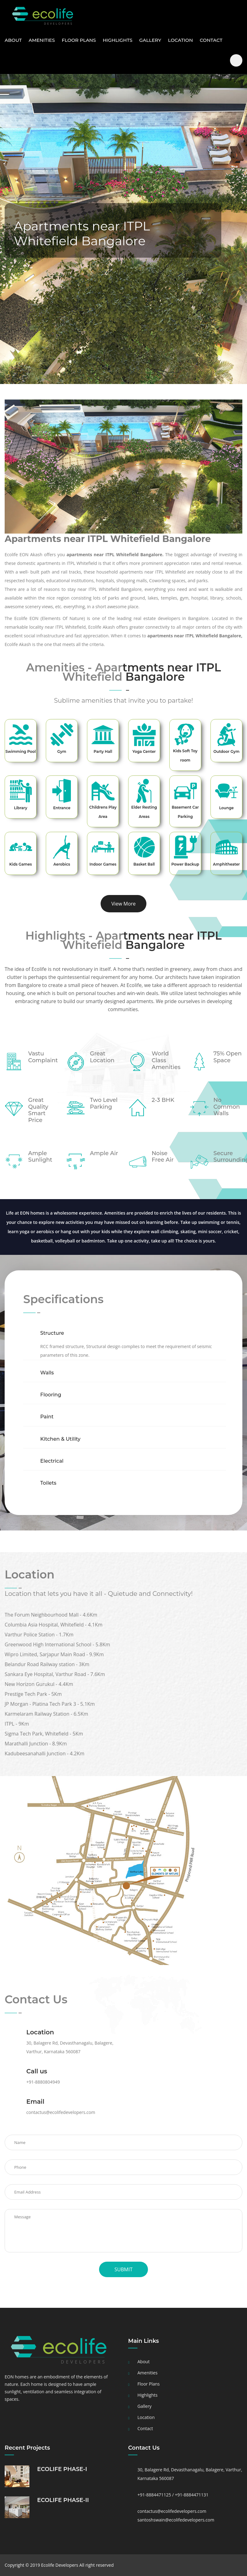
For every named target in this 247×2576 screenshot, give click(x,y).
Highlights (117, 40)
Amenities (41, 40)
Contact (211, 40)
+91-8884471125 (154, 2495)
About (13, 40)
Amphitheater (226, 864)
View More (123, 903)
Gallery (150, 40)
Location (180, 40)
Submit (123, 2269)
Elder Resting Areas (144, 812)
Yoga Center (144, 751)
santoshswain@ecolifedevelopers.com (175, 2520)
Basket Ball (144, 864)
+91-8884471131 (192, 2495)
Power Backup (185, 864)
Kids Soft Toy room (185, 755)
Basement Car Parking (185, 812)
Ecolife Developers (59, 2565)
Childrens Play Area (102, 812)
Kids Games (20, 864)
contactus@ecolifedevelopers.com (60, 2112)
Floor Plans (79, 40)
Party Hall (103, 751)
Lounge (226, 808)
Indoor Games (102, 864)
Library (20, 808)
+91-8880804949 (43, 2082)
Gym (61, 751)
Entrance (62, 808)
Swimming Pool (20, 751)
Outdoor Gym (226, 751)
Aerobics (62, 864)
